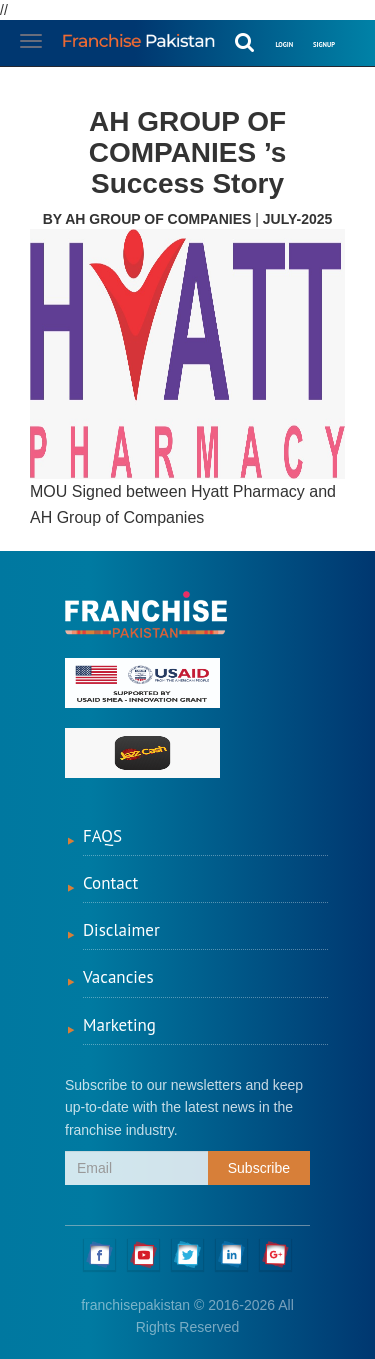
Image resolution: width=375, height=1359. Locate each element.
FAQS (102, 836)
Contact (110, 883)
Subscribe (259, 1168)
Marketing (119, 1025)
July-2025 (298, 219)
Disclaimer (121, 930)
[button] (355, 32)
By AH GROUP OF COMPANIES (149, 219)
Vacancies (118, 977)
